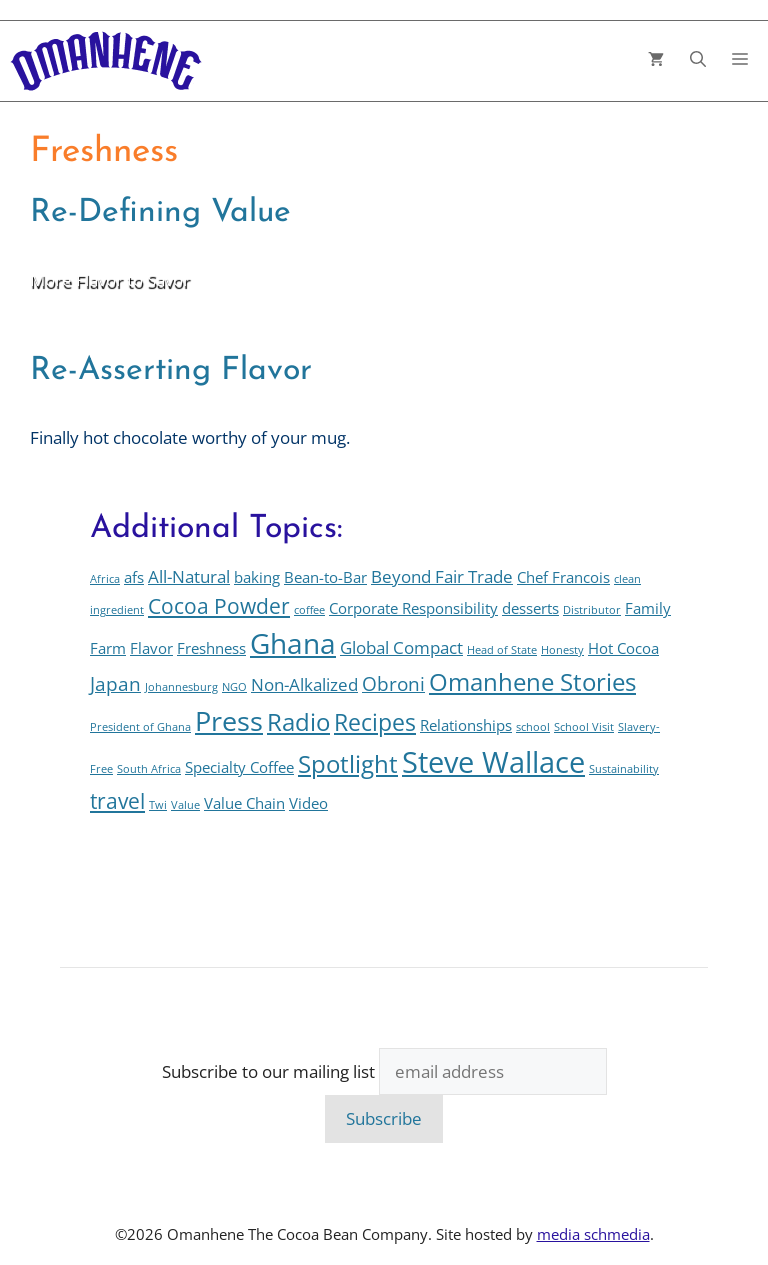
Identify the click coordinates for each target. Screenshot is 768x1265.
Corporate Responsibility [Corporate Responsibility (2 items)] (413, 608)
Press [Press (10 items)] (229, 720)
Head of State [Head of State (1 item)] (502, 650)
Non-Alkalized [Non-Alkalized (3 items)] (304, 684)
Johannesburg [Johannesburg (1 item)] (181, 687)
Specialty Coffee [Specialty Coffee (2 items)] (239, 767)
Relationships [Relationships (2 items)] (466, 725)
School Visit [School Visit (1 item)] (584, 727)
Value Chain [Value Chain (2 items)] (244, 803)
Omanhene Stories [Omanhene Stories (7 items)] (532, 682)
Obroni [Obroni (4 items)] (393, 683)
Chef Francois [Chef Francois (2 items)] (563, 577)
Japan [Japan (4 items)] (115, 683)
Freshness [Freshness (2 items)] (211, 648)
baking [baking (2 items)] (257, 577)
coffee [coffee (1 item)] (309, 610)
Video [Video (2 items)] (308, 803)
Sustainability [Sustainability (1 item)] (624, 769)
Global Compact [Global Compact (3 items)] (401, 647)
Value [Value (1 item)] (185, 805)
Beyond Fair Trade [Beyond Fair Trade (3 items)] (442, 576)
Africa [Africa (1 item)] (105, 579)
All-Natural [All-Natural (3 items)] (189, 576)
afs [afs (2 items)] (134, 577)
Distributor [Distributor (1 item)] (592, 610)
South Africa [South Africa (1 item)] (149, 769)
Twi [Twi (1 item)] (158, 805)
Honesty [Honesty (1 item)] (562, 650)
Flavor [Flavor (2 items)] (151, 648)
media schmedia (593, 1234)
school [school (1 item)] (533, 727)
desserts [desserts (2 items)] (530, 608)
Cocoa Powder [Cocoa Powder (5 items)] (219, 605)
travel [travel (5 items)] (117, 800)
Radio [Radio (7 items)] (298, 722)
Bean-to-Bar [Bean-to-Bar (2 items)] (325, 577)
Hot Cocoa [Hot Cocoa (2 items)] (623, 648)
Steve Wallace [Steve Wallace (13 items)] (493, 762)
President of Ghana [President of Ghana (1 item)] (140, 727)
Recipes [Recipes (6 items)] (375, 722)
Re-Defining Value (160, 213)
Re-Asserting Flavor (171, 371)
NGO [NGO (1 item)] (234, 687)
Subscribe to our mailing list (268, 1071)
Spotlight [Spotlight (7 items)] (348, 764)
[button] (698, 61)
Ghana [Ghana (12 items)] (293, 643)
